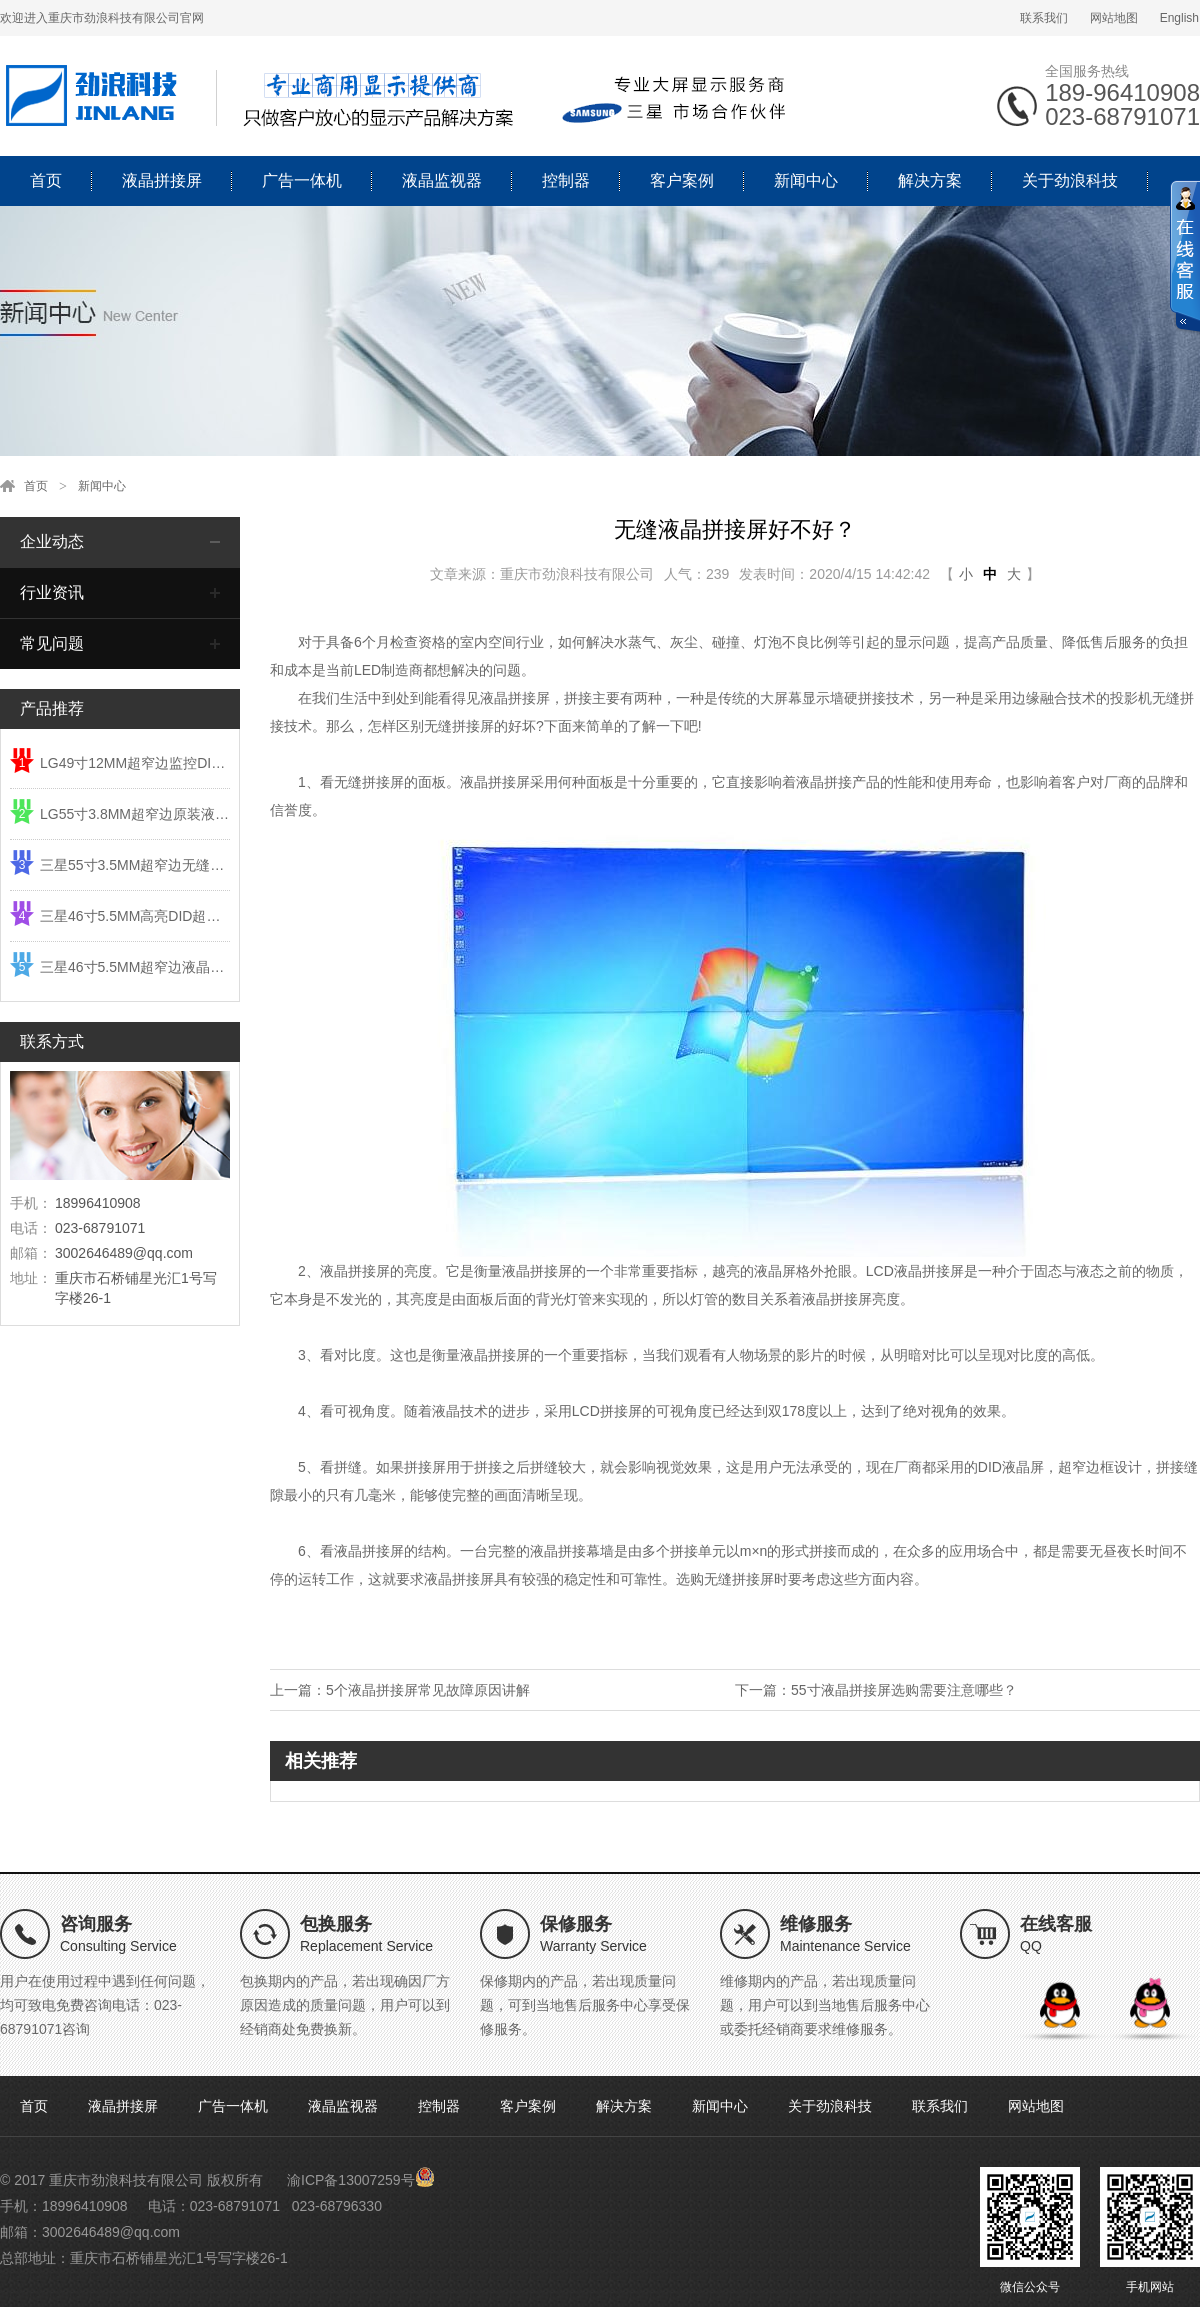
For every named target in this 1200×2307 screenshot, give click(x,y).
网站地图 (1114, 18)
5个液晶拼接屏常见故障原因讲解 (428, 1690)
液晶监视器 (442, 180)
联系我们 (1044, 18)
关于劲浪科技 (1070, 180)
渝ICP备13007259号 (351, 2180)
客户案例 (682, 180)
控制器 (566, 180)
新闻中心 (806, 180)
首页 (46, 180)
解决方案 (930, 180)
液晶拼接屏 (162, 180)
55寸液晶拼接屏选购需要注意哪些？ (904, 1690)
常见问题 (52, 643)
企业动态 (52, 541)
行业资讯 (52, 592)
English (1179, 18)
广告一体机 (302, 180)
